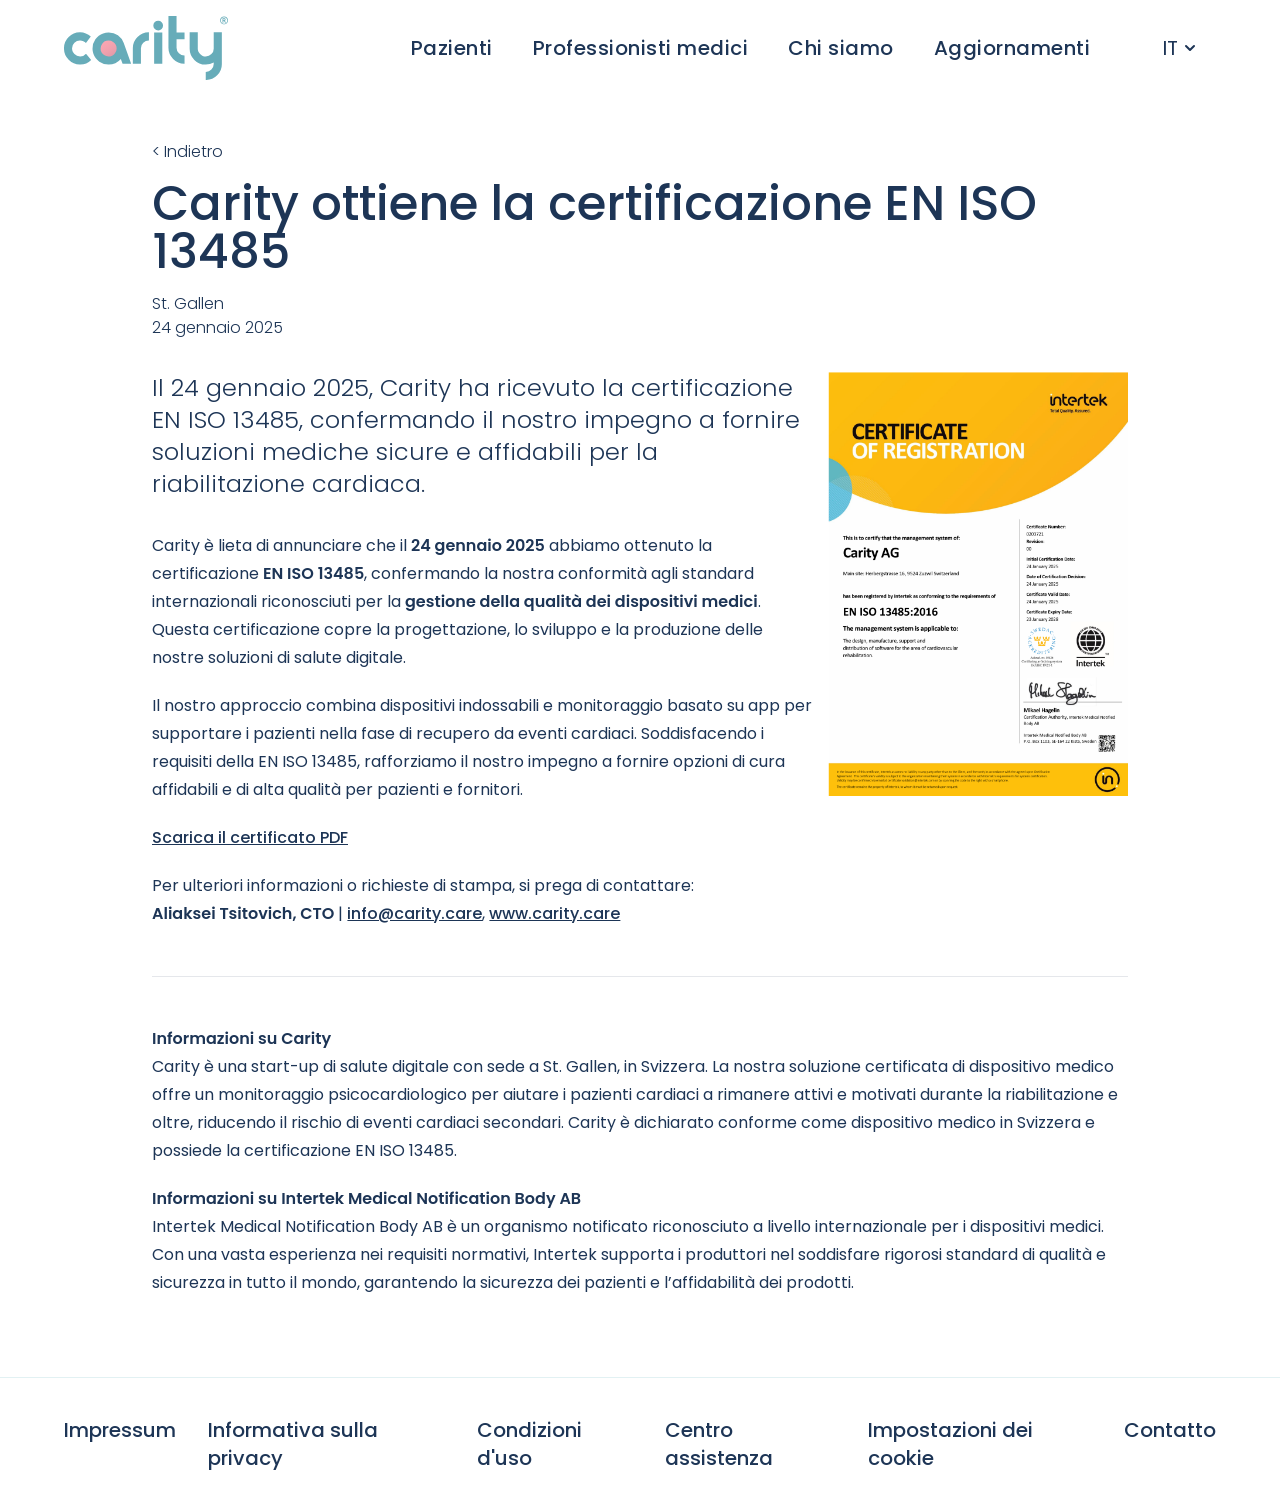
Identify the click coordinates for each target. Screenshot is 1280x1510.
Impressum (120, 1430)
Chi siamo (841, 48)
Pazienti (452, 48)
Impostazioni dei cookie (950, 1444)
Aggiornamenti (1012, 48)
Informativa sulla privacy (293, 1444)
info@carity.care (414, 913)
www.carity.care (554, 913)
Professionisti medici (641, 48)
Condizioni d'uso (529, 1444)
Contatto (1170, 1430)
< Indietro (187, 151)
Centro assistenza (719, 1444)
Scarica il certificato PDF (250, 837)
